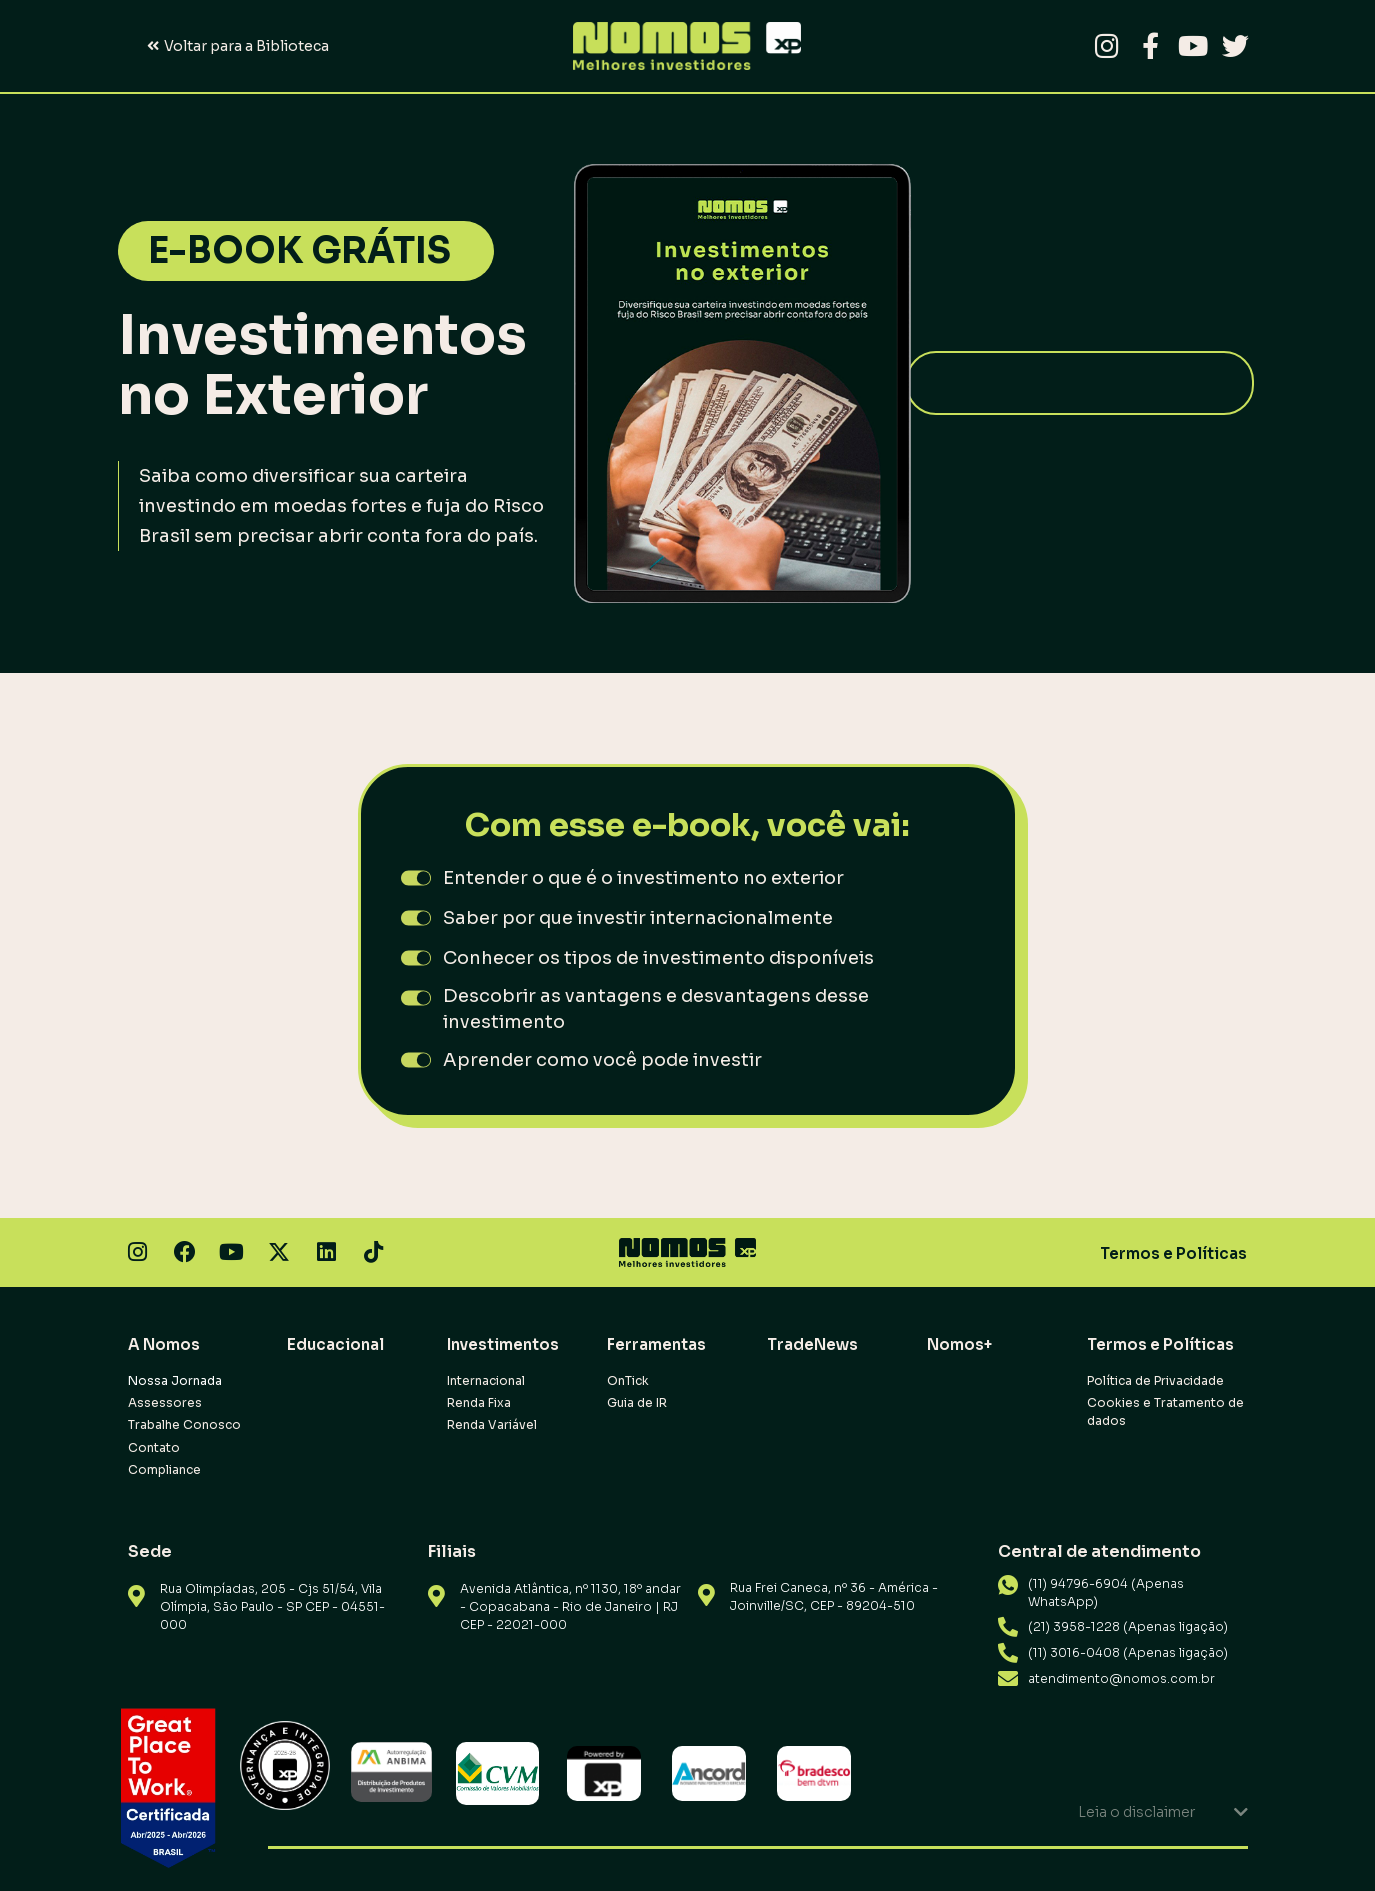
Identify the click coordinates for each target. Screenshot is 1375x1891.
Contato (154, 1443)
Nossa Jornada (175, 1376)
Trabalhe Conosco (184, 1421)
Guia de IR (637, 1398)
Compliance (164, 1465)
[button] (688, 1808)
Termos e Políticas (1173, 1249)
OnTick (628, 1376)
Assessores (165, 1398)
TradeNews (812, 1340)
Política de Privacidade (1155, 1376)
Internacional (486, 1376)
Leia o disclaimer (1136, 1808)
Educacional (335, 1340)
